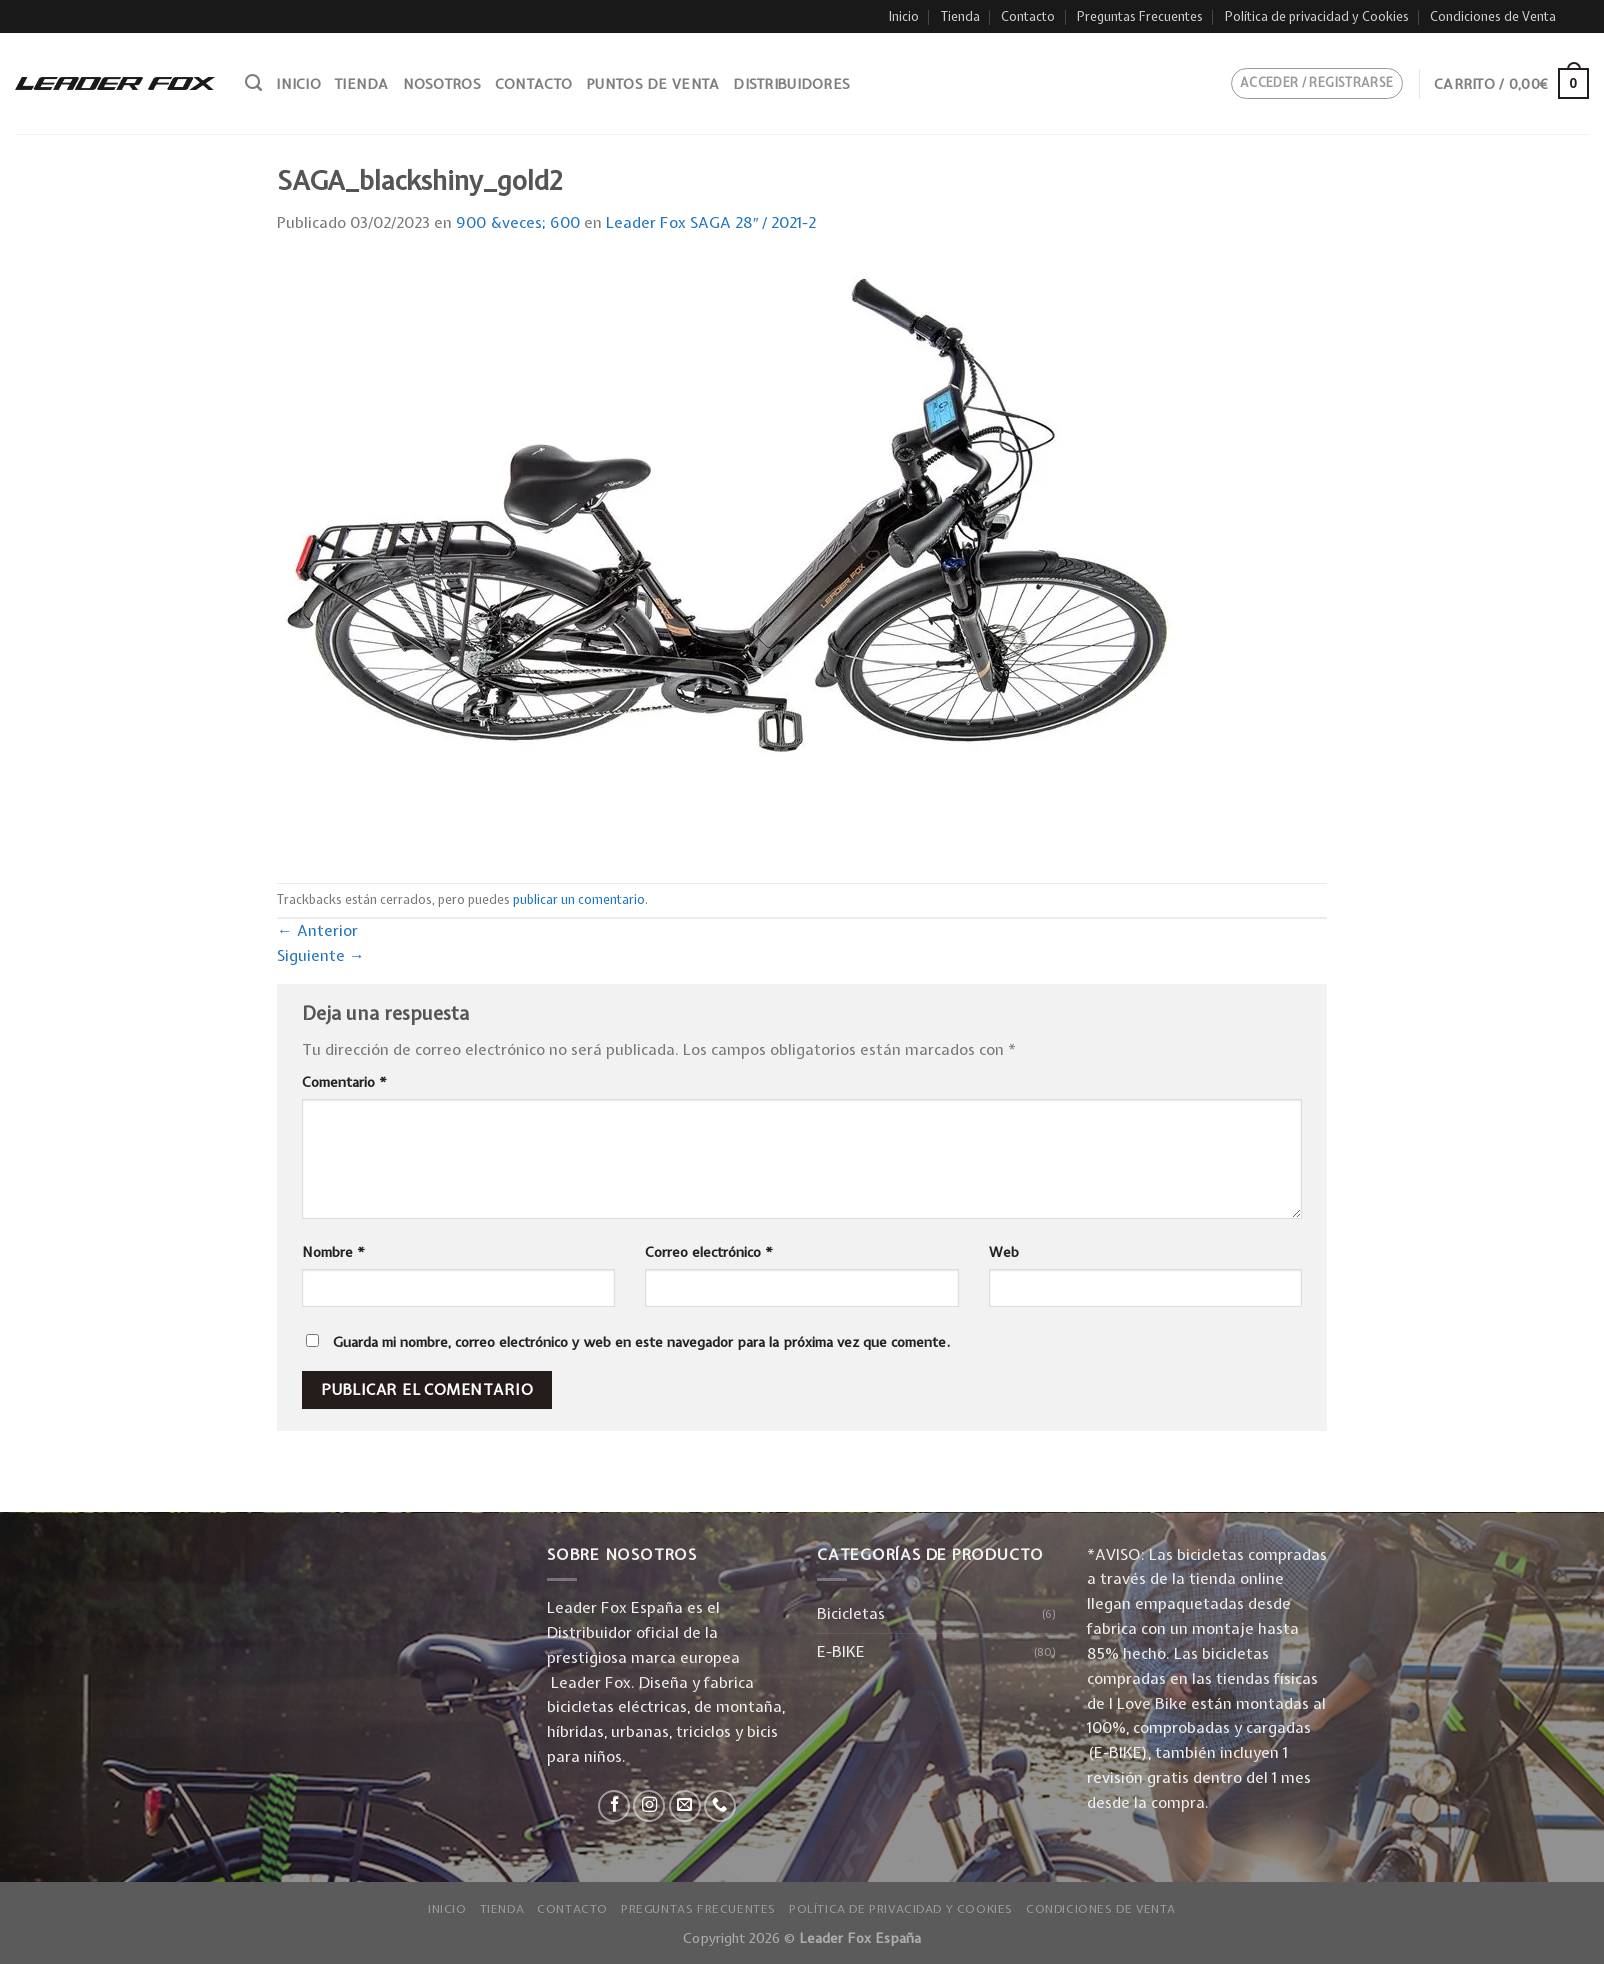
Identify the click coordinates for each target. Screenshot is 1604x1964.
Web (1004, 1252)
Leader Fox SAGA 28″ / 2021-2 (711, 222)
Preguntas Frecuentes (1140, 16)
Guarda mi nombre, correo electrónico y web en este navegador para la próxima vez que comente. (641, 1342)
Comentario (344, 1082)
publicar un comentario (579, 899)
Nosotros (442, 84)
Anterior (317, 930)
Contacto (1028, 16)
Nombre (333, 1252)
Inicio (904, 16)
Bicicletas (851, 1613)
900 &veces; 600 (518, 222)
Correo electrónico (709, 1252)
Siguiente (321, 955)
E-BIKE (841, 1651)
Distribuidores (791, 84)
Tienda (960, 16)
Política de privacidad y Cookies (1317, 16)
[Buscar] (253, 83)
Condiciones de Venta (1493, 16)
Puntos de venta (652, 84)
